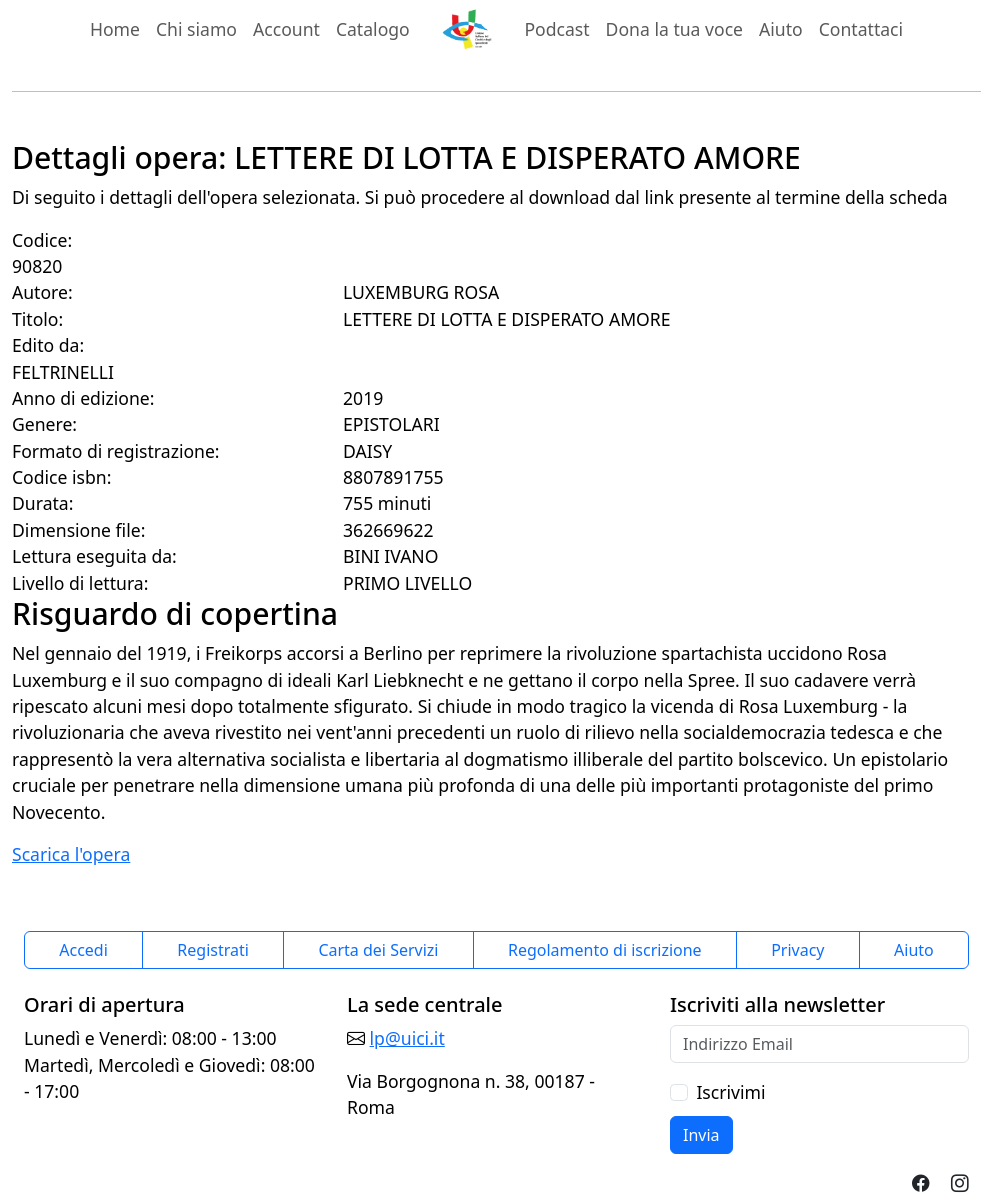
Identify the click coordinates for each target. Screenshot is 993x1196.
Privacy (797, 950)
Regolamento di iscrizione (605, 950)
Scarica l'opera (71, 854)
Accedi (83, 950)
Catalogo (373, 29)
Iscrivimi (730, 1092)
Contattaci (861, 29)
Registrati (213, 950)
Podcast (556, 29)
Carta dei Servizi (378, 950)
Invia (701, 1135)
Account (286, 29)
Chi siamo (196, 29)
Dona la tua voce (674, 29)
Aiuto (781, 29)
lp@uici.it (407, 1038)
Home (115, 29)
